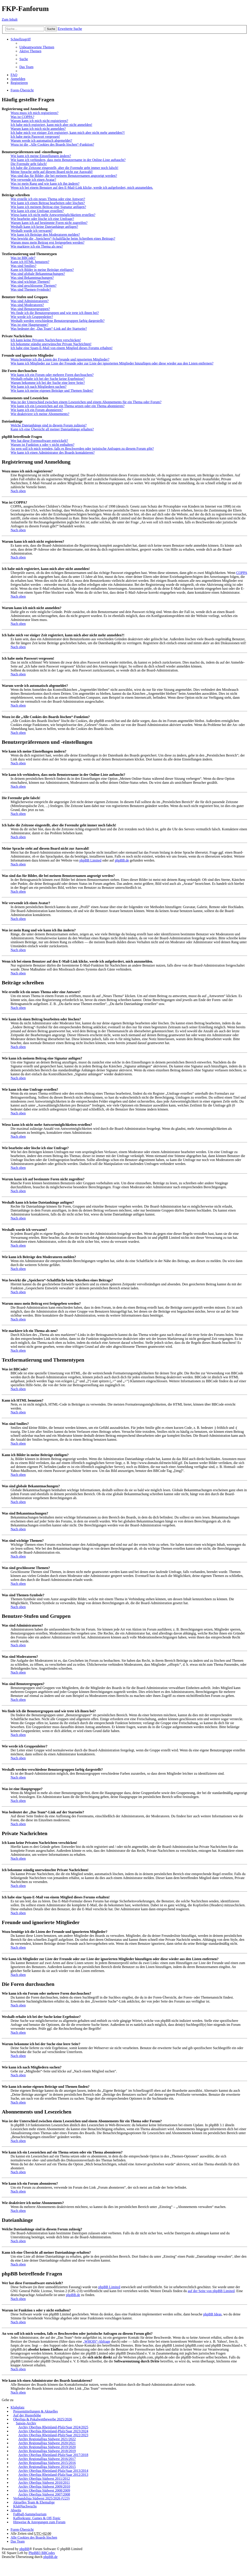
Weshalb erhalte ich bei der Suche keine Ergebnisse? (48, 379)
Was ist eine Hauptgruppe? (29, 325)
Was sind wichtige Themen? (30, 281)
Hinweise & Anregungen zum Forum (39, 2522)
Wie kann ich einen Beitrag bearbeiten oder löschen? (48, 203)
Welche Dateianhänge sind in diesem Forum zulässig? (49, 425)
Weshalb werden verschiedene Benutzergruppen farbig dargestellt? (58, 321)
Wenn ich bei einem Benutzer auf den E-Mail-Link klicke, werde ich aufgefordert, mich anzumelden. (82, 187)
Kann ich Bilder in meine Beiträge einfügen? (42, 270)
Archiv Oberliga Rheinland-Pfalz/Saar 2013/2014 (53, 2471)
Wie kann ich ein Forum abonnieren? (37, 410)
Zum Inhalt (10, 19)
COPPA (241, 573)
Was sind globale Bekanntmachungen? (38, 274)
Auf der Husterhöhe (27, 2415)
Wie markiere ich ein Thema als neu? (37, 246)
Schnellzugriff (21, 39)
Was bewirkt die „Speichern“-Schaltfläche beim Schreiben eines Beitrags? (63, 238)
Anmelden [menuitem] (18, 79)
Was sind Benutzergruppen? (30, 309)
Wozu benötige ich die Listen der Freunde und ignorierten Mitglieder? (60, 359)
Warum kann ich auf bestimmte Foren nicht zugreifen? (49, 223)
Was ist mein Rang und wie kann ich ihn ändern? (45, 183)
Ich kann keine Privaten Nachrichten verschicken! (46, 340)
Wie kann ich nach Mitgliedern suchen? (38, 386)
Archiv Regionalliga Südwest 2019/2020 (47, 2447)
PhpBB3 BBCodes (42, 2553)
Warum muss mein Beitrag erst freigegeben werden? (47, 242)
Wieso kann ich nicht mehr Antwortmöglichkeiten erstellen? (53, 215)
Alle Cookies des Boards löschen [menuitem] (34, 2537)
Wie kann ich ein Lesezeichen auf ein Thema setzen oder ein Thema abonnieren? (68, 406)
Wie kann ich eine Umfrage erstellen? (37, 211)
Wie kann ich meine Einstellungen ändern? (41, 156)
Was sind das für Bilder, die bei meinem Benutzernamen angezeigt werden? (64, 176)
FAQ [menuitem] (14, 75)
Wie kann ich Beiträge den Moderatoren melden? (45, 234)
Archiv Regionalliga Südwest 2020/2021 (47, 2443)
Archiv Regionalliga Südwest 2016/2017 (47, 2459)
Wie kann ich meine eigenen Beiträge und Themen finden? (52, 390)
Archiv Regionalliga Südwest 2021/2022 (47, 2439)
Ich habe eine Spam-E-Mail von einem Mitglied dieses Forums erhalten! (62, 348)
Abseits (16, 2510)
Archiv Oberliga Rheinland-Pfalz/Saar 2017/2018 (53, 2455)
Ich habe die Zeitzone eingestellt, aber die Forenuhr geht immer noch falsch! (64, 168)
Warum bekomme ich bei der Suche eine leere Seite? (48, 383)
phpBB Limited (90, 860)
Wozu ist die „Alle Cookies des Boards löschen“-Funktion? (52, 144)
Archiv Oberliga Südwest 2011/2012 (44, 2478)
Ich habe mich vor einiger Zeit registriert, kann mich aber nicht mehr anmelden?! (68, 132)
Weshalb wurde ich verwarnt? (31, 230)
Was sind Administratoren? (30, 301)
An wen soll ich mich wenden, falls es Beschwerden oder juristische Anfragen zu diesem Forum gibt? (82, 448)
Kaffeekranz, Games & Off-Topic (37, 2518)
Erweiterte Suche (70, 29)
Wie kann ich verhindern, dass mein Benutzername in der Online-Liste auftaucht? (68, 160)
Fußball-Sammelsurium (29, 2514)
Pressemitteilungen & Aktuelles (35, 2411)
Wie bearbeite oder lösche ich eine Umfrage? (42, 219)
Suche (51, 29)
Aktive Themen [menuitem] (30, 51)
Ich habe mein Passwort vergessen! (35, 136)
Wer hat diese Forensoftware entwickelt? (39, 441)
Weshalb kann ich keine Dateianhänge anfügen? (44, 227)
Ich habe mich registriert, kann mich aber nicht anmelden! (51, 125)
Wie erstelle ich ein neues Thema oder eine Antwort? (48, 199)
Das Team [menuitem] (26, 67)
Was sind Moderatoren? (27, 305)
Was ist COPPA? (22, 117)
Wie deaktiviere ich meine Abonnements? (40, 414)
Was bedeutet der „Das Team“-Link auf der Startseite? (49, 328)
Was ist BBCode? (23, 258)
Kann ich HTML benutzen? (30, 262)
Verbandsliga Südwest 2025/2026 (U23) (41, 2498)
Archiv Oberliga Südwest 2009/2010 (44, 2486)
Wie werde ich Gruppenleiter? (32, 317)
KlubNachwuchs (25, 2506)
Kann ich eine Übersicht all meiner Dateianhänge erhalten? (52, 429)
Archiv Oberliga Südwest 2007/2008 (44, 2494)
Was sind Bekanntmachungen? (32, 277)
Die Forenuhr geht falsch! (29, 164)
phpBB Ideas (212, 2314)
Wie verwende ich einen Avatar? (33, 179)
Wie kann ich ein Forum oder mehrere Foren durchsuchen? (52, 375)
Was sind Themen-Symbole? (31, 289)
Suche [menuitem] (23, 59)
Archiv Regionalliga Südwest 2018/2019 (47, 2451)
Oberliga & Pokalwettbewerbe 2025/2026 (42, 2419)
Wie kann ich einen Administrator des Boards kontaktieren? (53, 452)
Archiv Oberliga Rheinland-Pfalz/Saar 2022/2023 (53, 2435)
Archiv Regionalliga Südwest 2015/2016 (47, 2463)
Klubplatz (17, 2407)
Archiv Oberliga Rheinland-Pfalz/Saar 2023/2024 (53, 2431)
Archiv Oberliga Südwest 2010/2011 (44, 2482)
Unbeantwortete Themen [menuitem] (36, 47)
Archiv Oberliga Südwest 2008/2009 (44, 2490)
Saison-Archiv (26, 2423)
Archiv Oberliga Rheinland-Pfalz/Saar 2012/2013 (53, 2474)
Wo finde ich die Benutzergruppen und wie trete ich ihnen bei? (55, 313)
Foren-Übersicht (22, 2529)
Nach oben (18, 491)
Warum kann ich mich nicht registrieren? (39, 121)
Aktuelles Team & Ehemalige (34, 2502)
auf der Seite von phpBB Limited (211, 2291)
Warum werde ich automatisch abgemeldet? (41, 140)
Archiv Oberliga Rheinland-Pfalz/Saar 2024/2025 (53, 2427)
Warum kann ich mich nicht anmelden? (38, 129)
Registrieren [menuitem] (19, 83)
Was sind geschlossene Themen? (34, 285)
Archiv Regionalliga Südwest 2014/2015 (47, 2467)
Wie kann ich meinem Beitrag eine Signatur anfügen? (48, 207)
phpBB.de (122, 860)
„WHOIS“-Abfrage (96, 2341)
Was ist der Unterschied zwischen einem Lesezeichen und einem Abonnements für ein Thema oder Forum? (86, 402)
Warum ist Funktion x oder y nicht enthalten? (42, 444)
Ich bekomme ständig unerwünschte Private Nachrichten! (51, 344)
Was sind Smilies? (23, 266)
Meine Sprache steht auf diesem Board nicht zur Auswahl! (52, 172)
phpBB (24, 2549)
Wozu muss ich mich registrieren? (34, 113)
